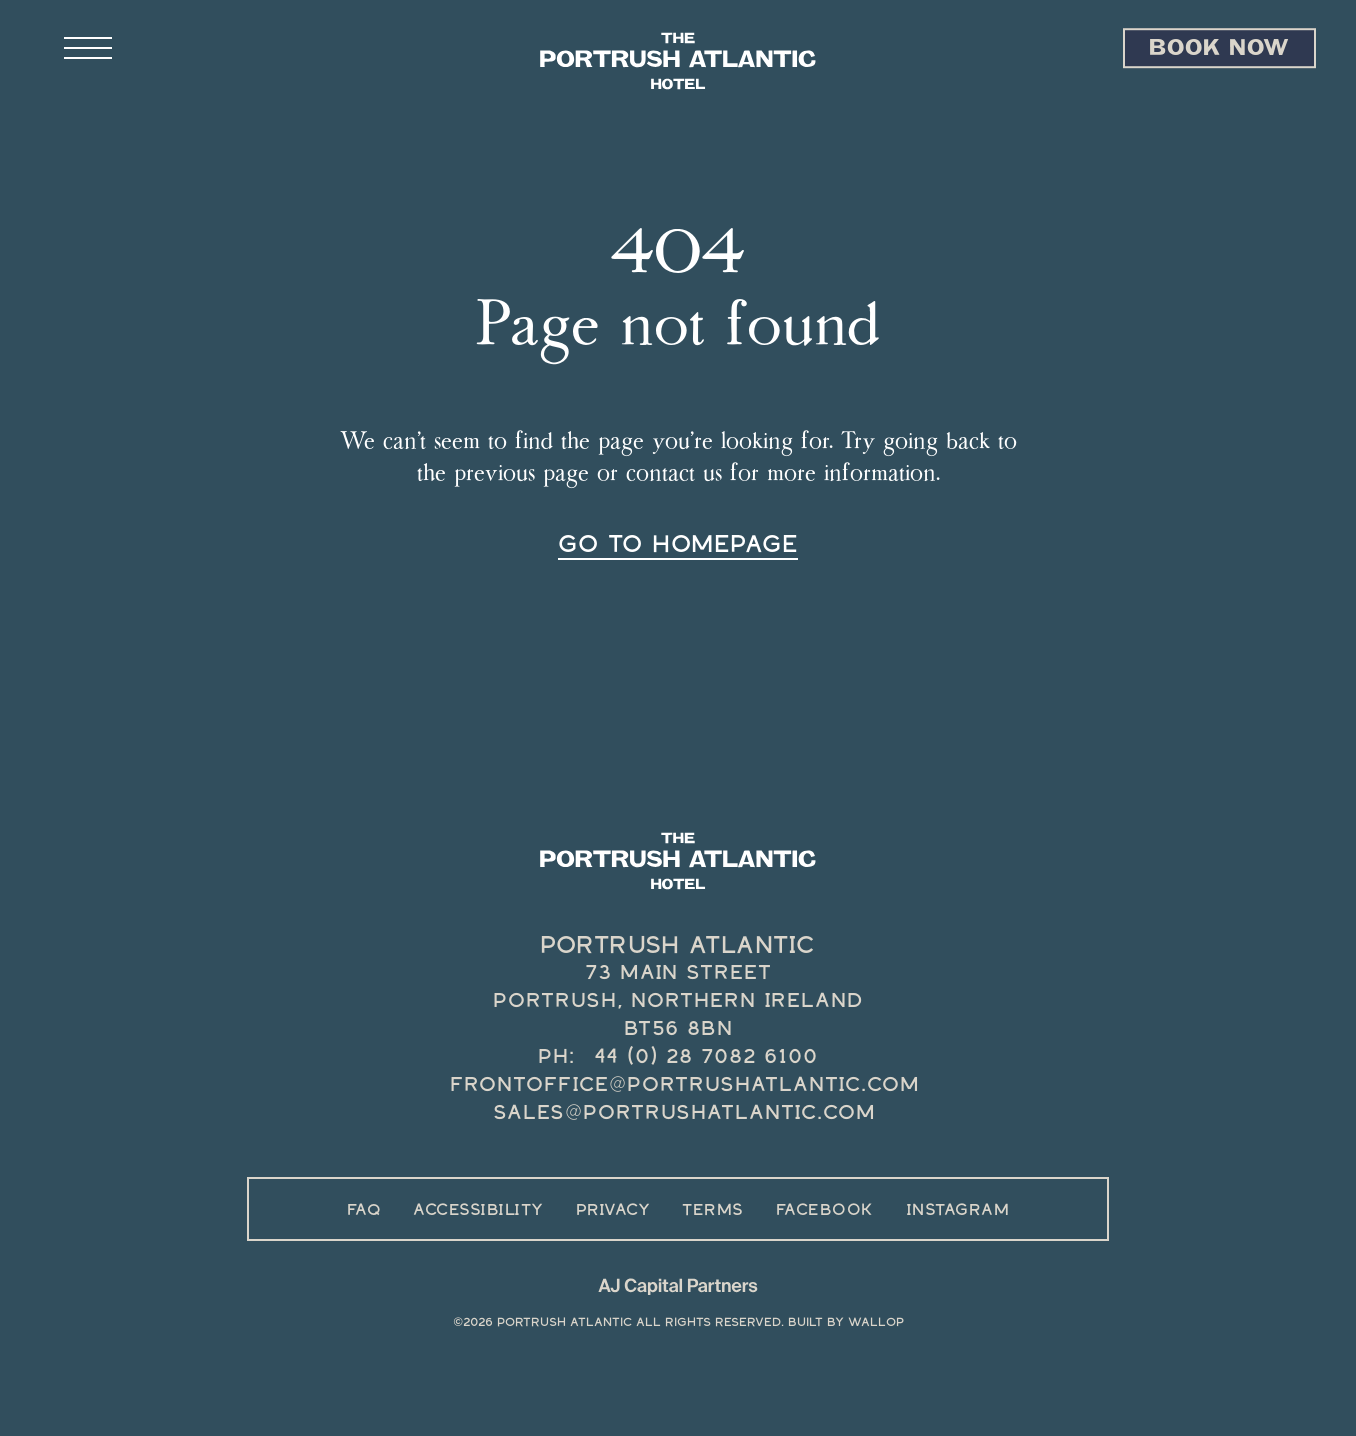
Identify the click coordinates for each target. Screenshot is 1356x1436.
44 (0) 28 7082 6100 (706, 1056)
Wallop (876, 1322)
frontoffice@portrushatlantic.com (685, 1084)
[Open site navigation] (144, 49)
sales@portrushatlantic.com (684, 1112)
